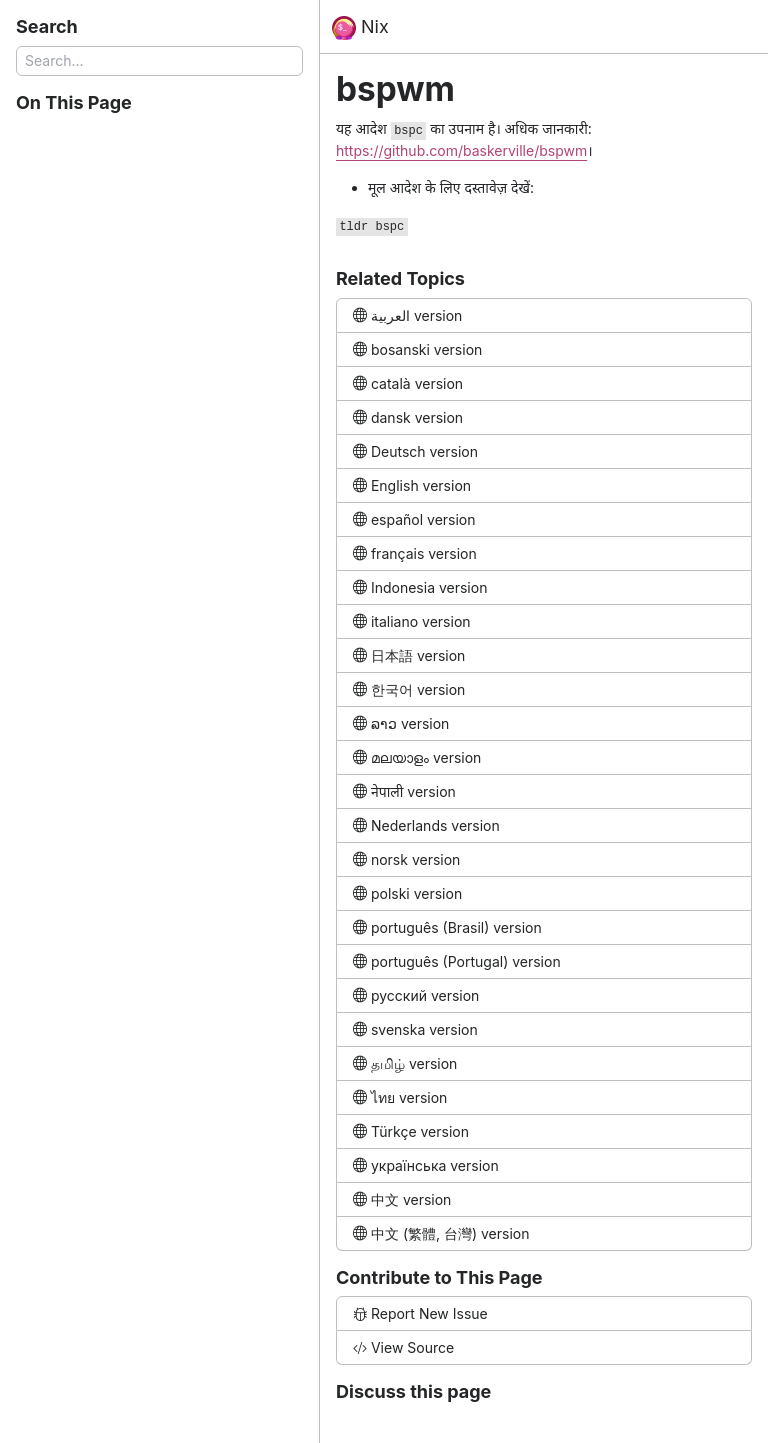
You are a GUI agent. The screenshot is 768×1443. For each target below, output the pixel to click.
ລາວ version (401, 723)
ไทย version (400, 1097)
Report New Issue (420, 1313)
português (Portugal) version (457, 961)
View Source (403, 1347)
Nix (360, 28)
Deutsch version (415, 451)
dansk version (408, 417)
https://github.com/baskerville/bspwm (461, 150)
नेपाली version (404, 791)
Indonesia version (420, 587)
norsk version (406, 859)
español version (414, 519)
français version (415, 553)
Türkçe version (411, 1131)
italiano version (412, 621)
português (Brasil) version (447, 927)
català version (408, 383)
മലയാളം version (417, 757)
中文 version (402, 1199)
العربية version (407, 315)
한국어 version (409, 689)
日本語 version (409, 655)
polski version (407, 893)
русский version (416, 995)
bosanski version (417, 349)
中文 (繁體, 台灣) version (441, 1233)
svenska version (415, 1029)
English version (412, 485)
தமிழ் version (405, 1063)
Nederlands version (426, 825)
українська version (426, 1165)
